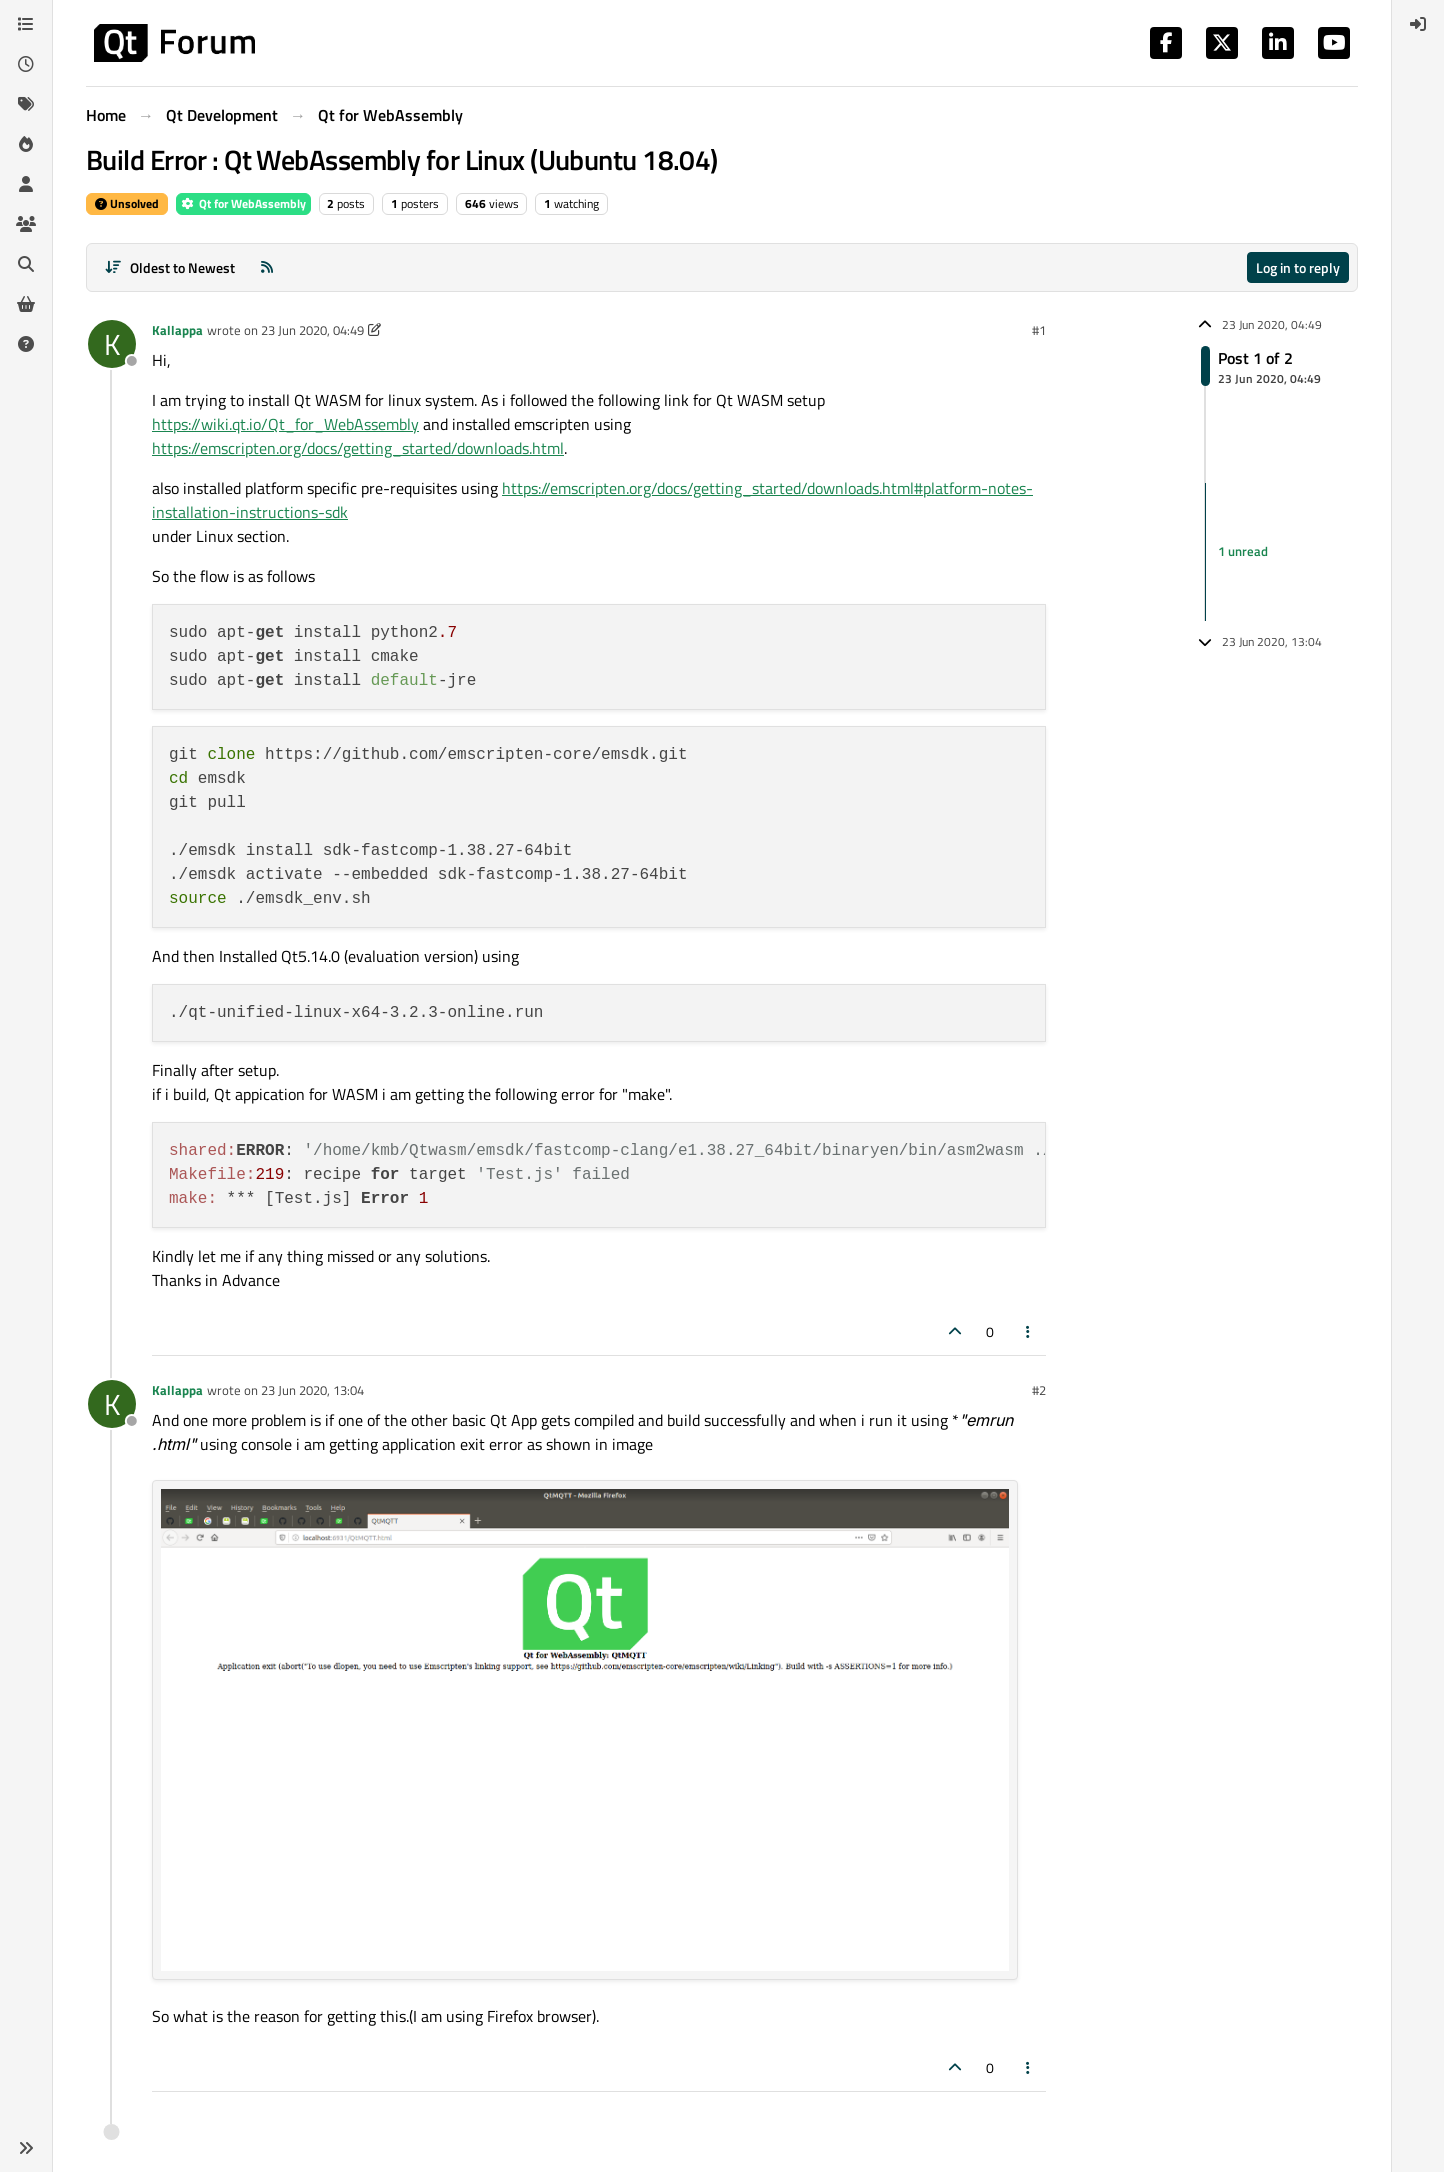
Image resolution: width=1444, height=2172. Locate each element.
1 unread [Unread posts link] (1243, 551)
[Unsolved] (26, 344)
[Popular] (26, 144)
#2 (1039, 1390)
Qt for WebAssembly (243, 203)
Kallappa (177, 330)
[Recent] (26, 64)
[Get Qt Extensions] (26, 304)
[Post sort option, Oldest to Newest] (169, 267)
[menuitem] (1418, 24)
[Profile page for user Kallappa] (112, 344)
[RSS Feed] (267, 267)
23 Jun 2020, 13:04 (312, 1390)
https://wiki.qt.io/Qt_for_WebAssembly (285, 424)
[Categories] (26, 24)
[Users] (26, 184)
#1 (1039, 330)
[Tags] (26, 104)
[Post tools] (1029, 1331)
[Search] (26, 264)
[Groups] (26, 224)
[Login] (1418, 24)
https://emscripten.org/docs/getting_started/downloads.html (358, 448)
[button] (26, 2148)
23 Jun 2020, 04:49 (312, 330)
